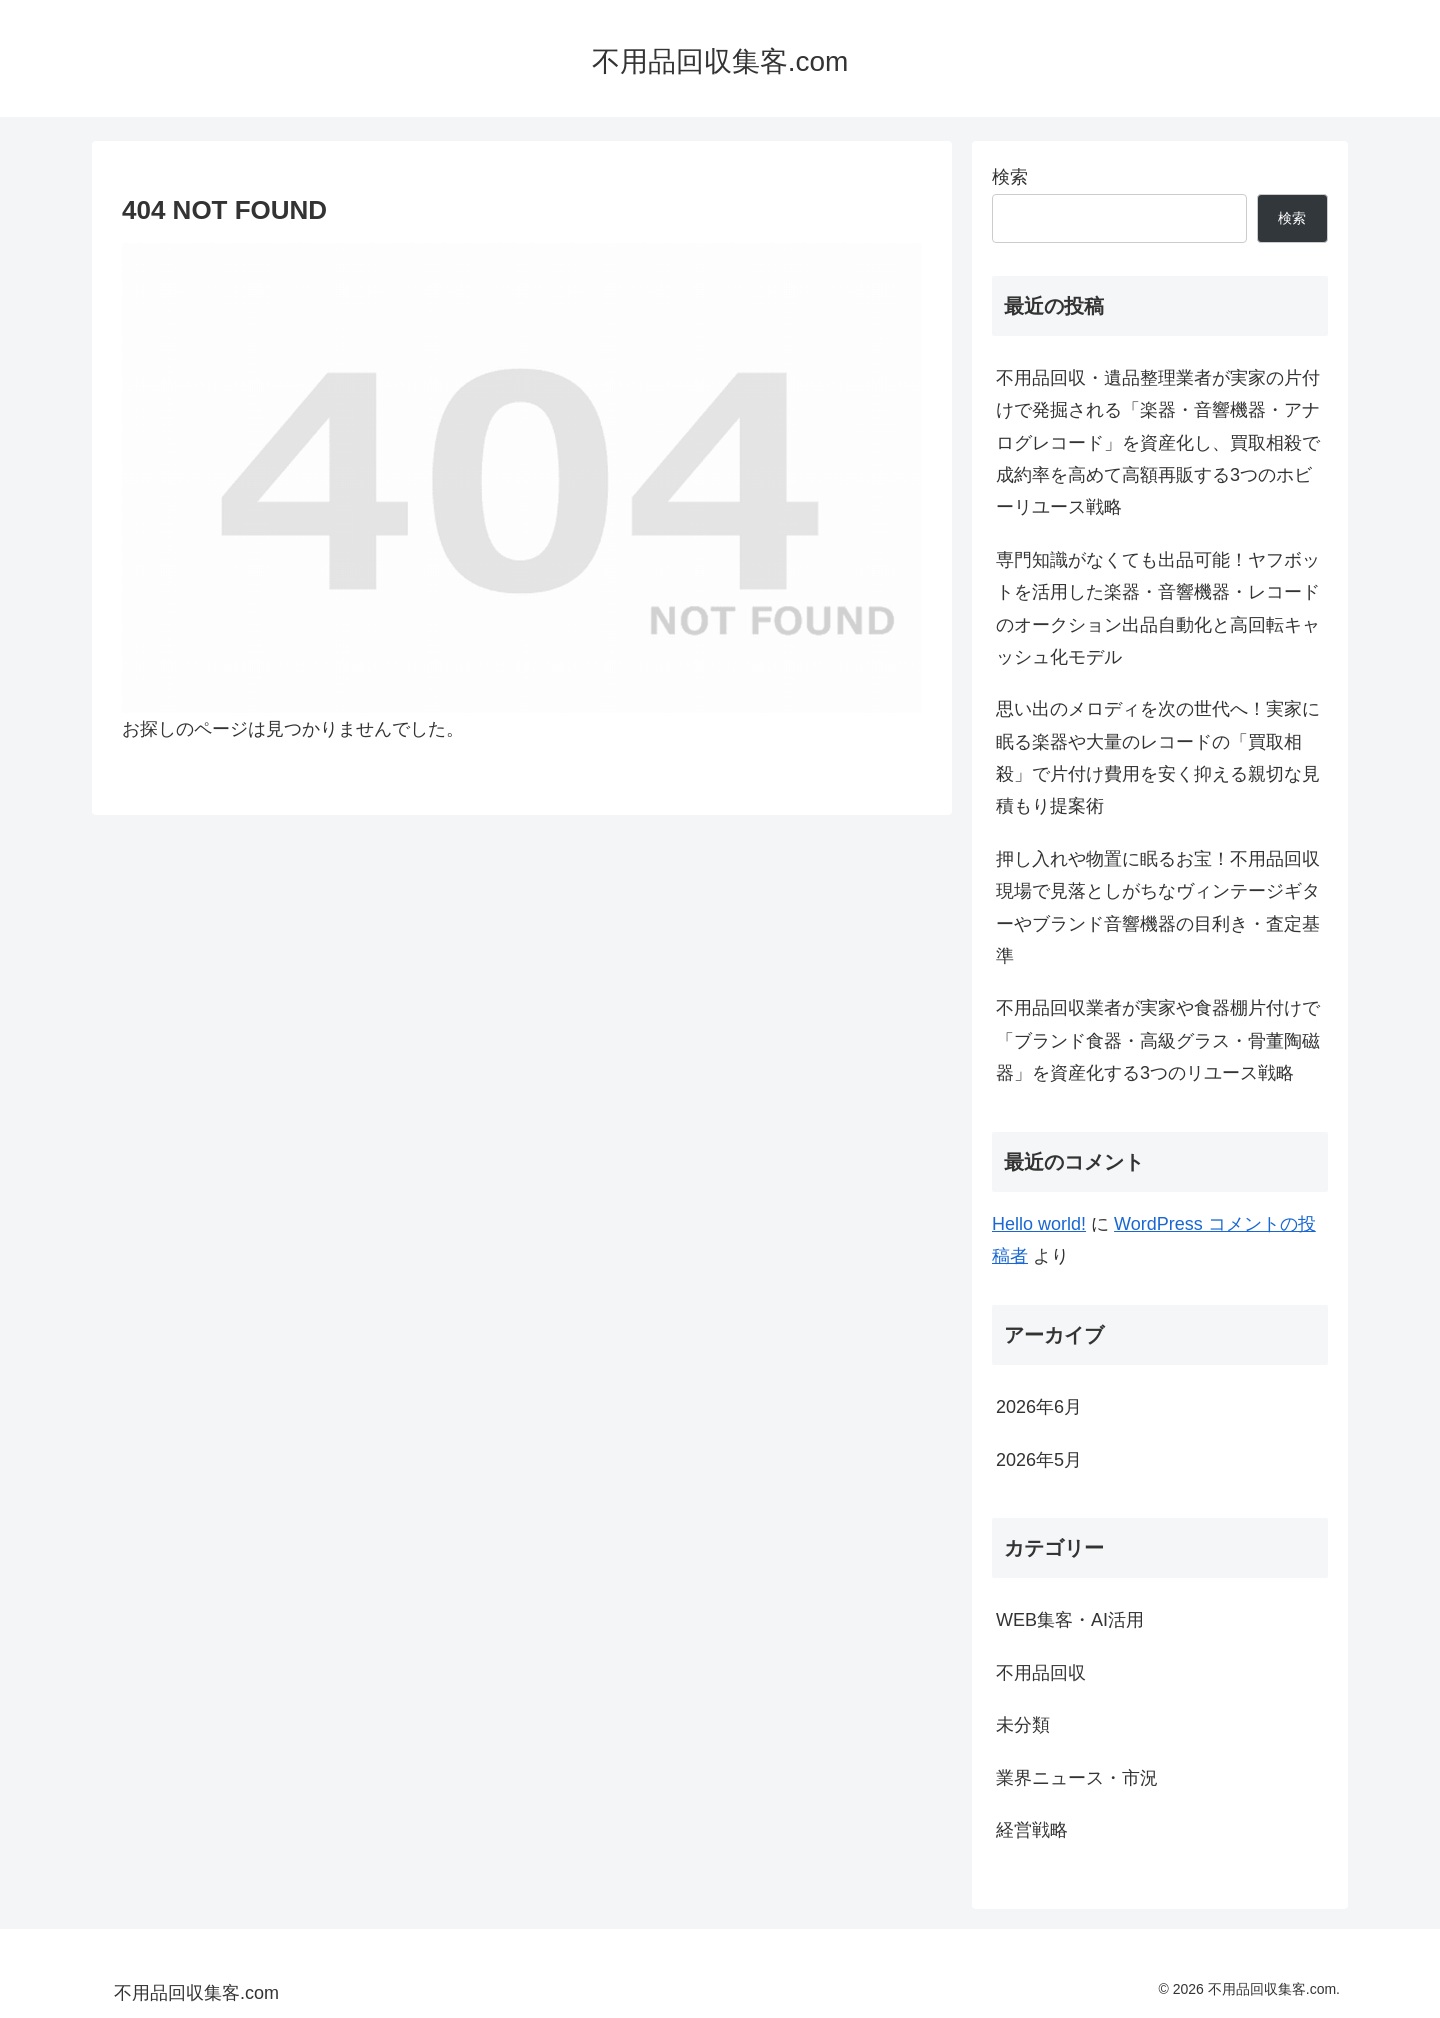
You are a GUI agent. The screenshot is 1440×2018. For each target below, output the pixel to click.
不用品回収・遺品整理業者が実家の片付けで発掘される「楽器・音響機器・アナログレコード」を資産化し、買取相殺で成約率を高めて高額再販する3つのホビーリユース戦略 (1158, 443)
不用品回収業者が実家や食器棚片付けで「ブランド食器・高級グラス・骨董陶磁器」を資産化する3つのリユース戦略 (1158, 1040)
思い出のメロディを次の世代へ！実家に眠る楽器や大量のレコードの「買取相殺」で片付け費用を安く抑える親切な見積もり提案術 (1158, 757)
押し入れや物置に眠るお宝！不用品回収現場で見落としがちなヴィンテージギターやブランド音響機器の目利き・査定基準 (1158, 907)
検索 (1010, 177)
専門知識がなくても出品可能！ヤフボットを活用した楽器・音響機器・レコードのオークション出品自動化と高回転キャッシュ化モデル (1158, 608)
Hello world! (1039, 1224)
